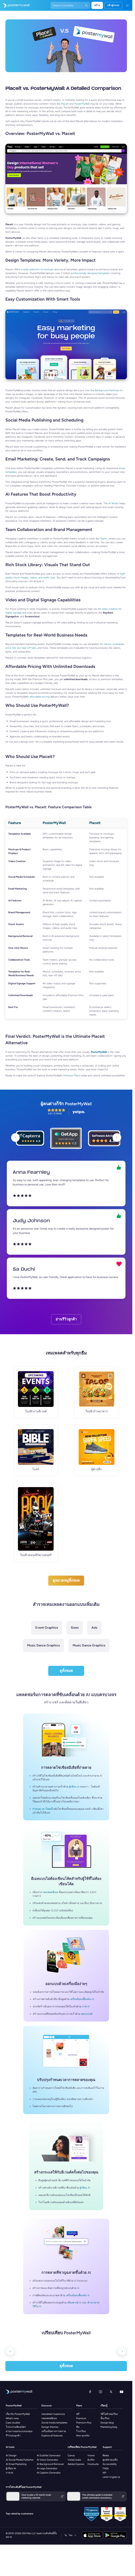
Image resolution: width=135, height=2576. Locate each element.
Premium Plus (83, 2422)
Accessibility (110, 2464)
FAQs (106, 2468)
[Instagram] (100, 2391)
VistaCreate (74, 2459)
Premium (81, 2418)
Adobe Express (76, 2464)
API (104, 2472)
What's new (12, 2418)
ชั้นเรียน (105, 2418)
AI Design (11, 2455)
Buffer (91, 2459)
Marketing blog (108, 2426)
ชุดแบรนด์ (87, 2013)
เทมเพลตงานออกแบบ (53, 2414)
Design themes (49, 2426)
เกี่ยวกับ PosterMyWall (18, 2414)
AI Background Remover (50, 2464)
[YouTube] (121, 2391)
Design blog (107, 2422)
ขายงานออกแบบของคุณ (19, 2431)
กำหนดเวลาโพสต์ (42, 1808)
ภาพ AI (86, 2006)
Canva (71, 2455)
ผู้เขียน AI (74, 1786)
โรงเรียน (81, 2431)
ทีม (77, 2426)
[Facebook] (90, 2391)
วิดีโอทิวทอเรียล (109, 2414)
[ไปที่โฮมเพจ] (14, 5)
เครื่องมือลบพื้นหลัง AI (82, 1999)
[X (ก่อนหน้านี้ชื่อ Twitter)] (111, 2391)
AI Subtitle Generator (49, 2455)
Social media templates (54, 2422)
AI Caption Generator (49, 2472)
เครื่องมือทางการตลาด (53, 2431)
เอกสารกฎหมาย (111, 2477)
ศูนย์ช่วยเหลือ (110, 2459)
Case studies (13, 2422)
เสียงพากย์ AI (74, 2302)
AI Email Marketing (16, 2464)
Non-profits (82, 2435)
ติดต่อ (106, 2455)
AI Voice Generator (47, 2459)
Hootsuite (93, 2464)
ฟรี (77, 2414)
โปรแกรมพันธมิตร (16, 2426)
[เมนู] (127, 5)
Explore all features (52, 2435)
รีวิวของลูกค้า (13, 2435)
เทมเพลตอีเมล (50, 1892)
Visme (91, 2455)
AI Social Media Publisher (20, 2459)
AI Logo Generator (47, 2468)
